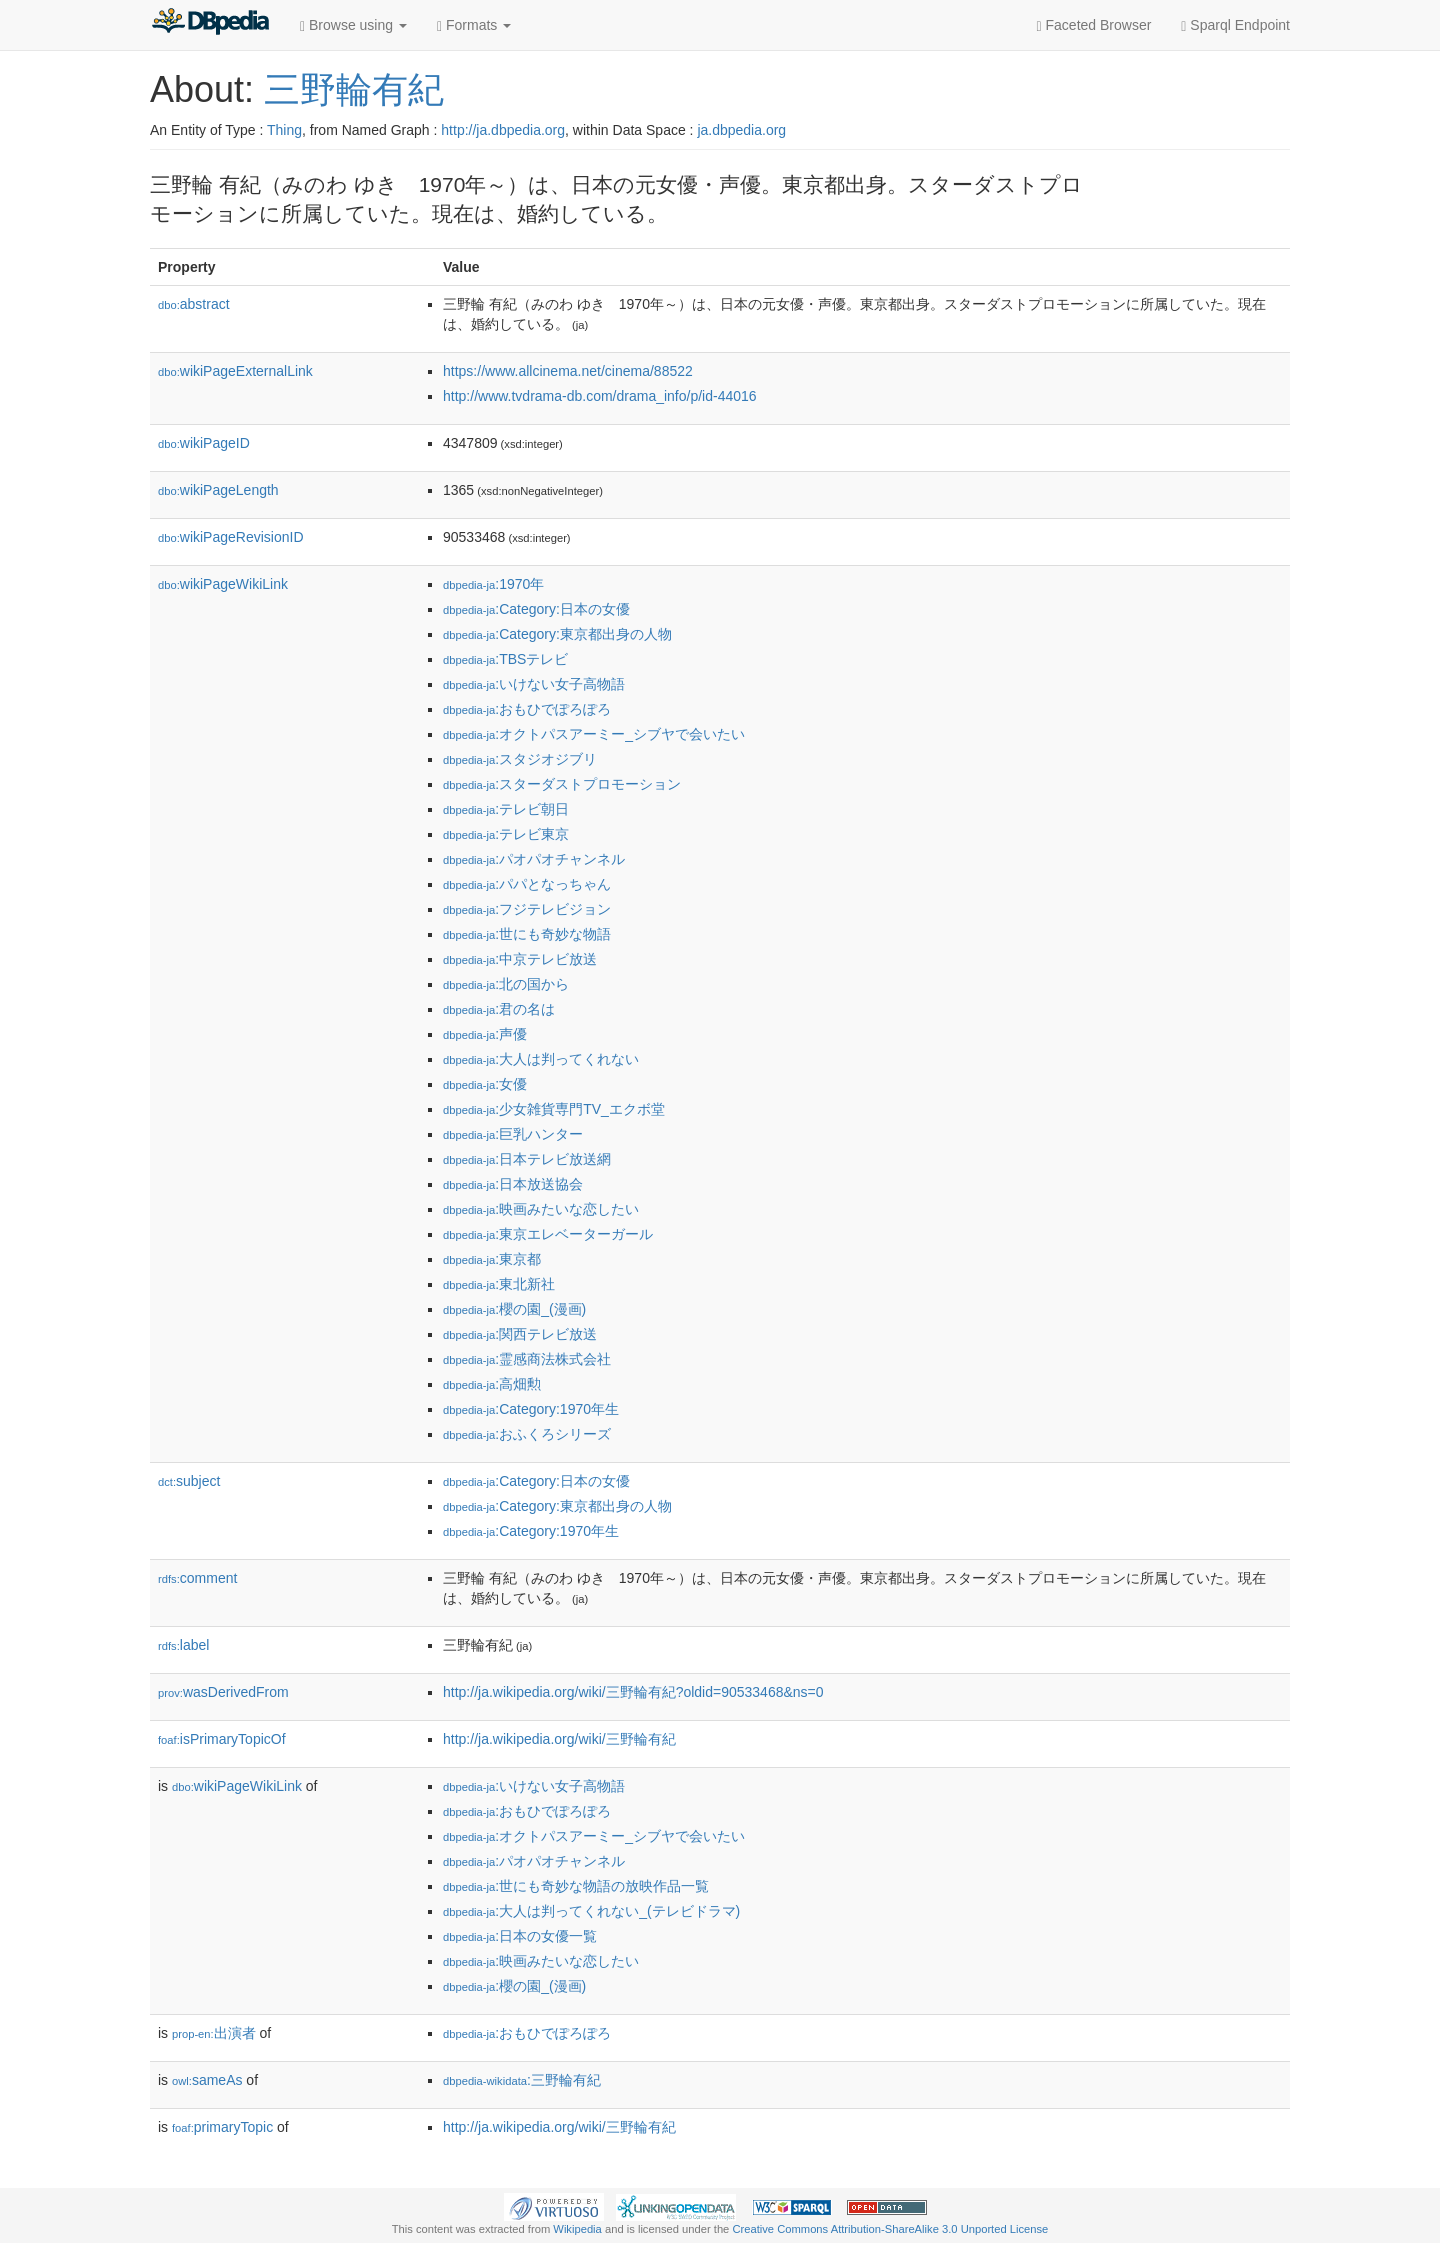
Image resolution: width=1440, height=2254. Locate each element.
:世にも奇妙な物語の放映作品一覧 (576, 1886)
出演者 (214, 2033)
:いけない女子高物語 (534, 684)
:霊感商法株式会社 (527, 1359)
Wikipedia (577, 2229)
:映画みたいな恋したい (541, 1209)
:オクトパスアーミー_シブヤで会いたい (594, 734)
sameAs (207, 2080)
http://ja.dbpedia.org (503, 130)
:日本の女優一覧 (520, 1936)
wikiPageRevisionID (231, 537)
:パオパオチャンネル (534, 859)
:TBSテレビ (505, 659)
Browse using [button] (353, 25)
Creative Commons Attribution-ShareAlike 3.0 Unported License (890, 2229)
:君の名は (499, 1009)
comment (197, 1578)
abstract (194, 304)
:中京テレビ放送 (520, 959)
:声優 (485, 1034)
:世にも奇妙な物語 (527, 934)
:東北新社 (499, 1284)
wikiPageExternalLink (235, 371)
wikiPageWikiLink (223, 584)
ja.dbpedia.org (741, 130)
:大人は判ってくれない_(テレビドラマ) (591, 1911)
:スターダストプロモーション (562, 784)
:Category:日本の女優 (536, 609)
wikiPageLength (218, 490)
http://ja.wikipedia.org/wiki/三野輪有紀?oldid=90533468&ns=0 (633, 1692)
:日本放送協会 (513, 1184)
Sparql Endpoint (1235, 25)
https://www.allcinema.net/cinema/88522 (568, 371)
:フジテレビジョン (527, 909)
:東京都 (492, 1259)
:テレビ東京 (506, 834)
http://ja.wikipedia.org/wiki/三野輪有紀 (559, 1739)
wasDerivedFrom (223, 1692)
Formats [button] (474, 25)
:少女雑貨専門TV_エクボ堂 (554, 1109)
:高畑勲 (492, 1384)
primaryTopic (222, 2127)
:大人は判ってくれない (541, 1059)
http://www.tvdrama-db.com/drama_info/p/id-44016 (600, 396)
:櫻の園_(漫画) (514, 1309)
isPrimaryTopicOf (222, 1739)
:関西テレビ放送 (520, 1334)
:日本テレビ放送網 (527, 1159)
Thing (284, 130)
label (183, 1645)
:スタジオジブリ (520, 759)
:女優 (485, 1084)
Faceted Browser (1094, 25)
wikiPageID (204, 443)
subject (189, 1481)
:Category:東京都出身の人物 (557, 634)
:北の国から (506, 984)
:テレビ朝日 (506, 809)
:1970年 (493, 584)
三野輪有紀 (354, 89)
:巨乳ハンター (513, 1134)
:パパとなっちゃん (527, 884)
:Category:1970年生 (531, 1409)
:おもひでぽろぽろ (527, 709)
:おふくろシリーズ (527, 1434)
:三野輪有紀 (522, 2080)
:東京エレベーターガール (548, 1234)
